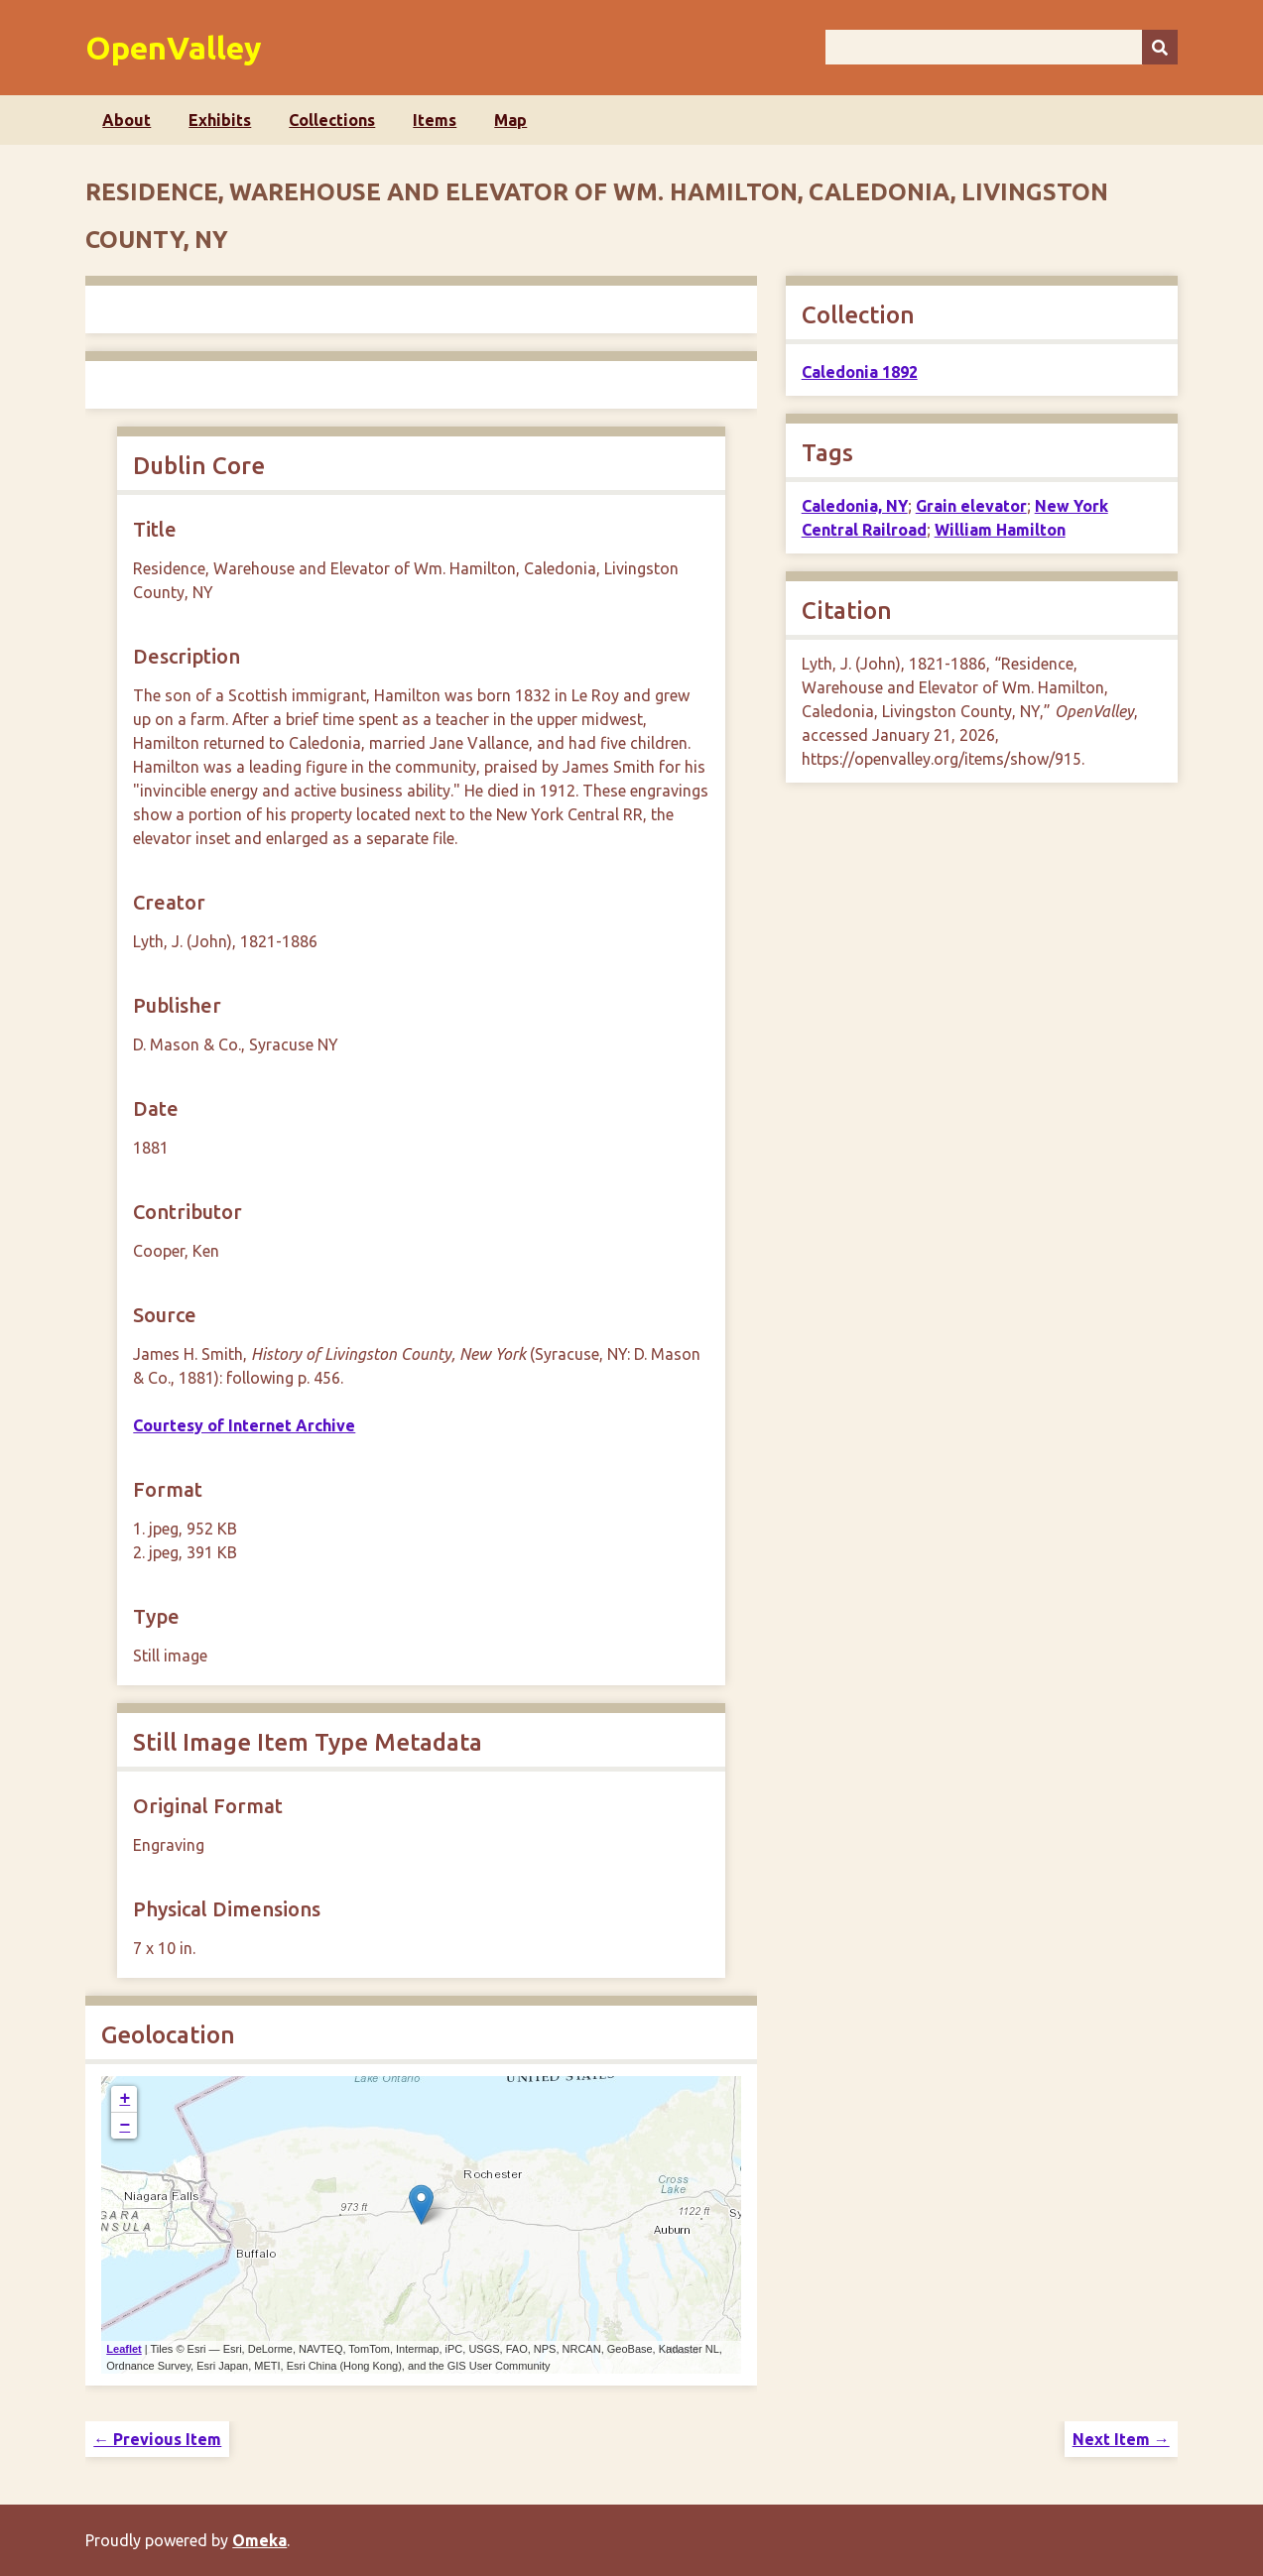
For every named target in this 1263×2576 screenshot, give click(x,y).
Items (434, 120)
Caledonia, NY (855, 506)
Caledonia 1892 (860, 372)
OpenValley (173, 47)
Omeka (259, 2540)
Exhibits (220, 120)
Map (510, 120)
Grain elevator (971, 506)
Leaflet (123, 2349)
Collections (332, 120)
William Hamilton (1000, 530)
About (126, 120)
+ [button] (124, 2099)
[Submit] (1160, 47)
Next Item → (1121, 2439)
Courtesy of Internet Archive (244, 1425)
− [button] (124, 2126)
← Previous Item (157, 2439)
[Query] (1001, 47)
